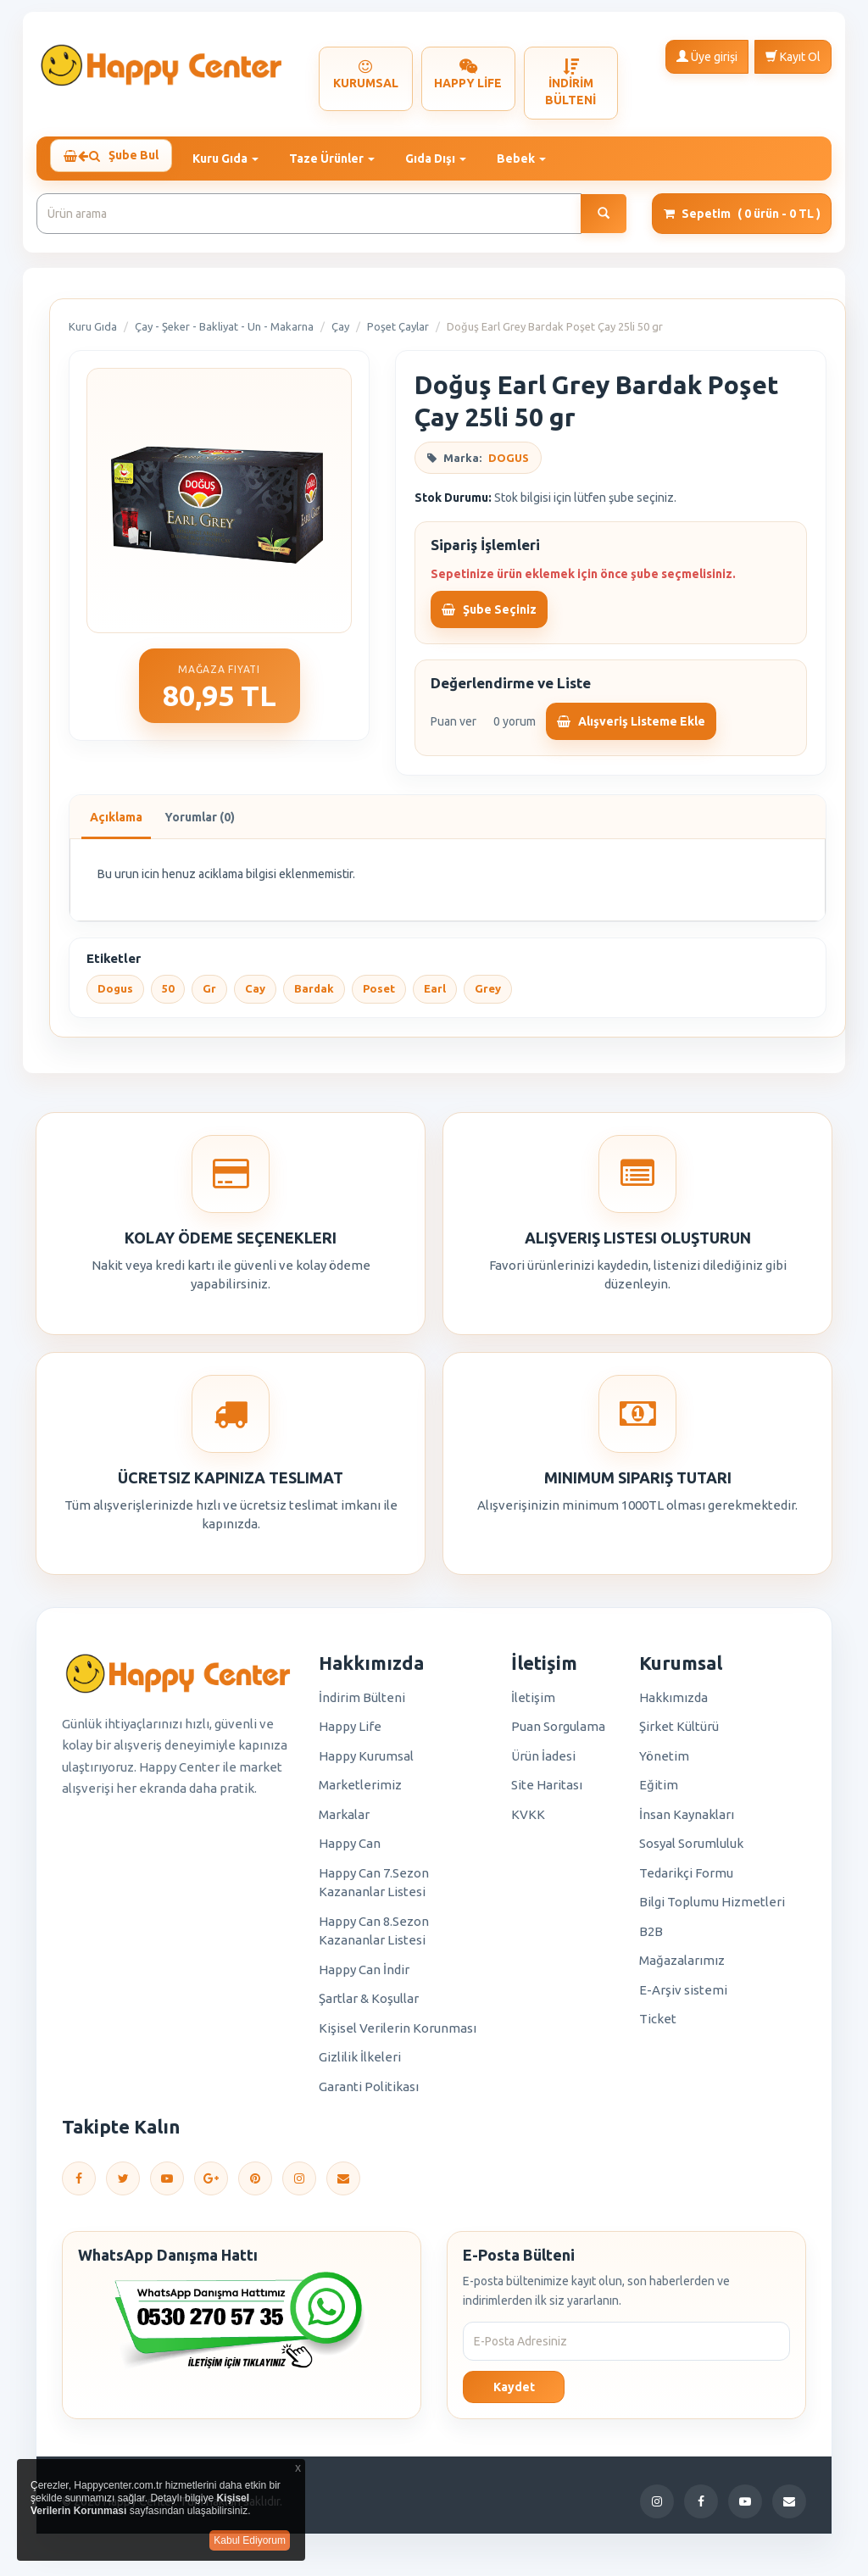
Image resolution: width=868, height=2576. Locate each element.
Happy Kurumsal (366, 1763)
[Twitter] (123, 2185)
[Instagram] (299, 2185)
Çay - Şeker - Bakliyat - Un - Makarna (224, 334)
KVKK (528, 1822)
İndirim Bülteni (362, 1705)
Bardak (314, 996)
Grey (488, 996)
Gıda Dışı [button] (445, 158)
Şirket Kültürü (679, 1734)
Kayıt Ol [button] (793, 55)
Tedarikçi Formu (686, 1880)
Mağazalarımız (682, 1968)
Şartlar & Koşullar (369, 2006)
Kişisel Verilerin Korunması (397, 2035)
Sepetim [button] (742, 221)
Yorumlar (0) (199, 825)
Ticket (657, 2026)
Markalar (344, 1822)
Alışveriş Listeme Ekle (631, 729)
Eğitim (658, 1792)
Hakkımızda (673, 1705)
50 (168, 996)
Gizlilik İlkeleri (360, 2064)
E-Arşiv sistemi (683, 1997)
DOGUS (508, 465)
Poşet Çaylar (398, 334)
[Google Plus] (211, 2185)
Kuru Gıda (93, 334)
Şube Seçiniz (489, 616)
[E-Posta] (343, 2185)
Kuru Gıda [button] (236, 158)
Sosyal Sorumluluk (691, 1851)
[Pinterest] (255, 2185)
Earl (435, 996)
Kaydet (514, 2394)
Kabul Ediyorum (250, 2540)
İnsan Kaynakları (686, 1822)
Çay (340, 334)
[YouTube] (167, 2185)
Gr (209, 996)
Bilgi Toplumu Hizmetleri (712, 1909)
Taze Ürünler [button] (342, 158)
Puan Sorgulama (558, 1734)
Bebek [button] (531, 158)
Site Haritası (546, 1792)
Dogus (115, 996)
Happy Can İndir (364, 1977)
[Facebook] (79, 2185)
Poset (379, 996)
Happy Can (350, 1851)
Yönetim (664, 1763)
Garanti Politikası (369, 2094)
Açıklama (116, 825)
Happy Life (350, 1734)
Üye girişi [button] (706, 55)
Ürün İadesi (543, 1763)
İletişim (533, 1705)
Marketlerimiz (360, 1792)
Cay (255, 996)
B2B (651, 1939)
